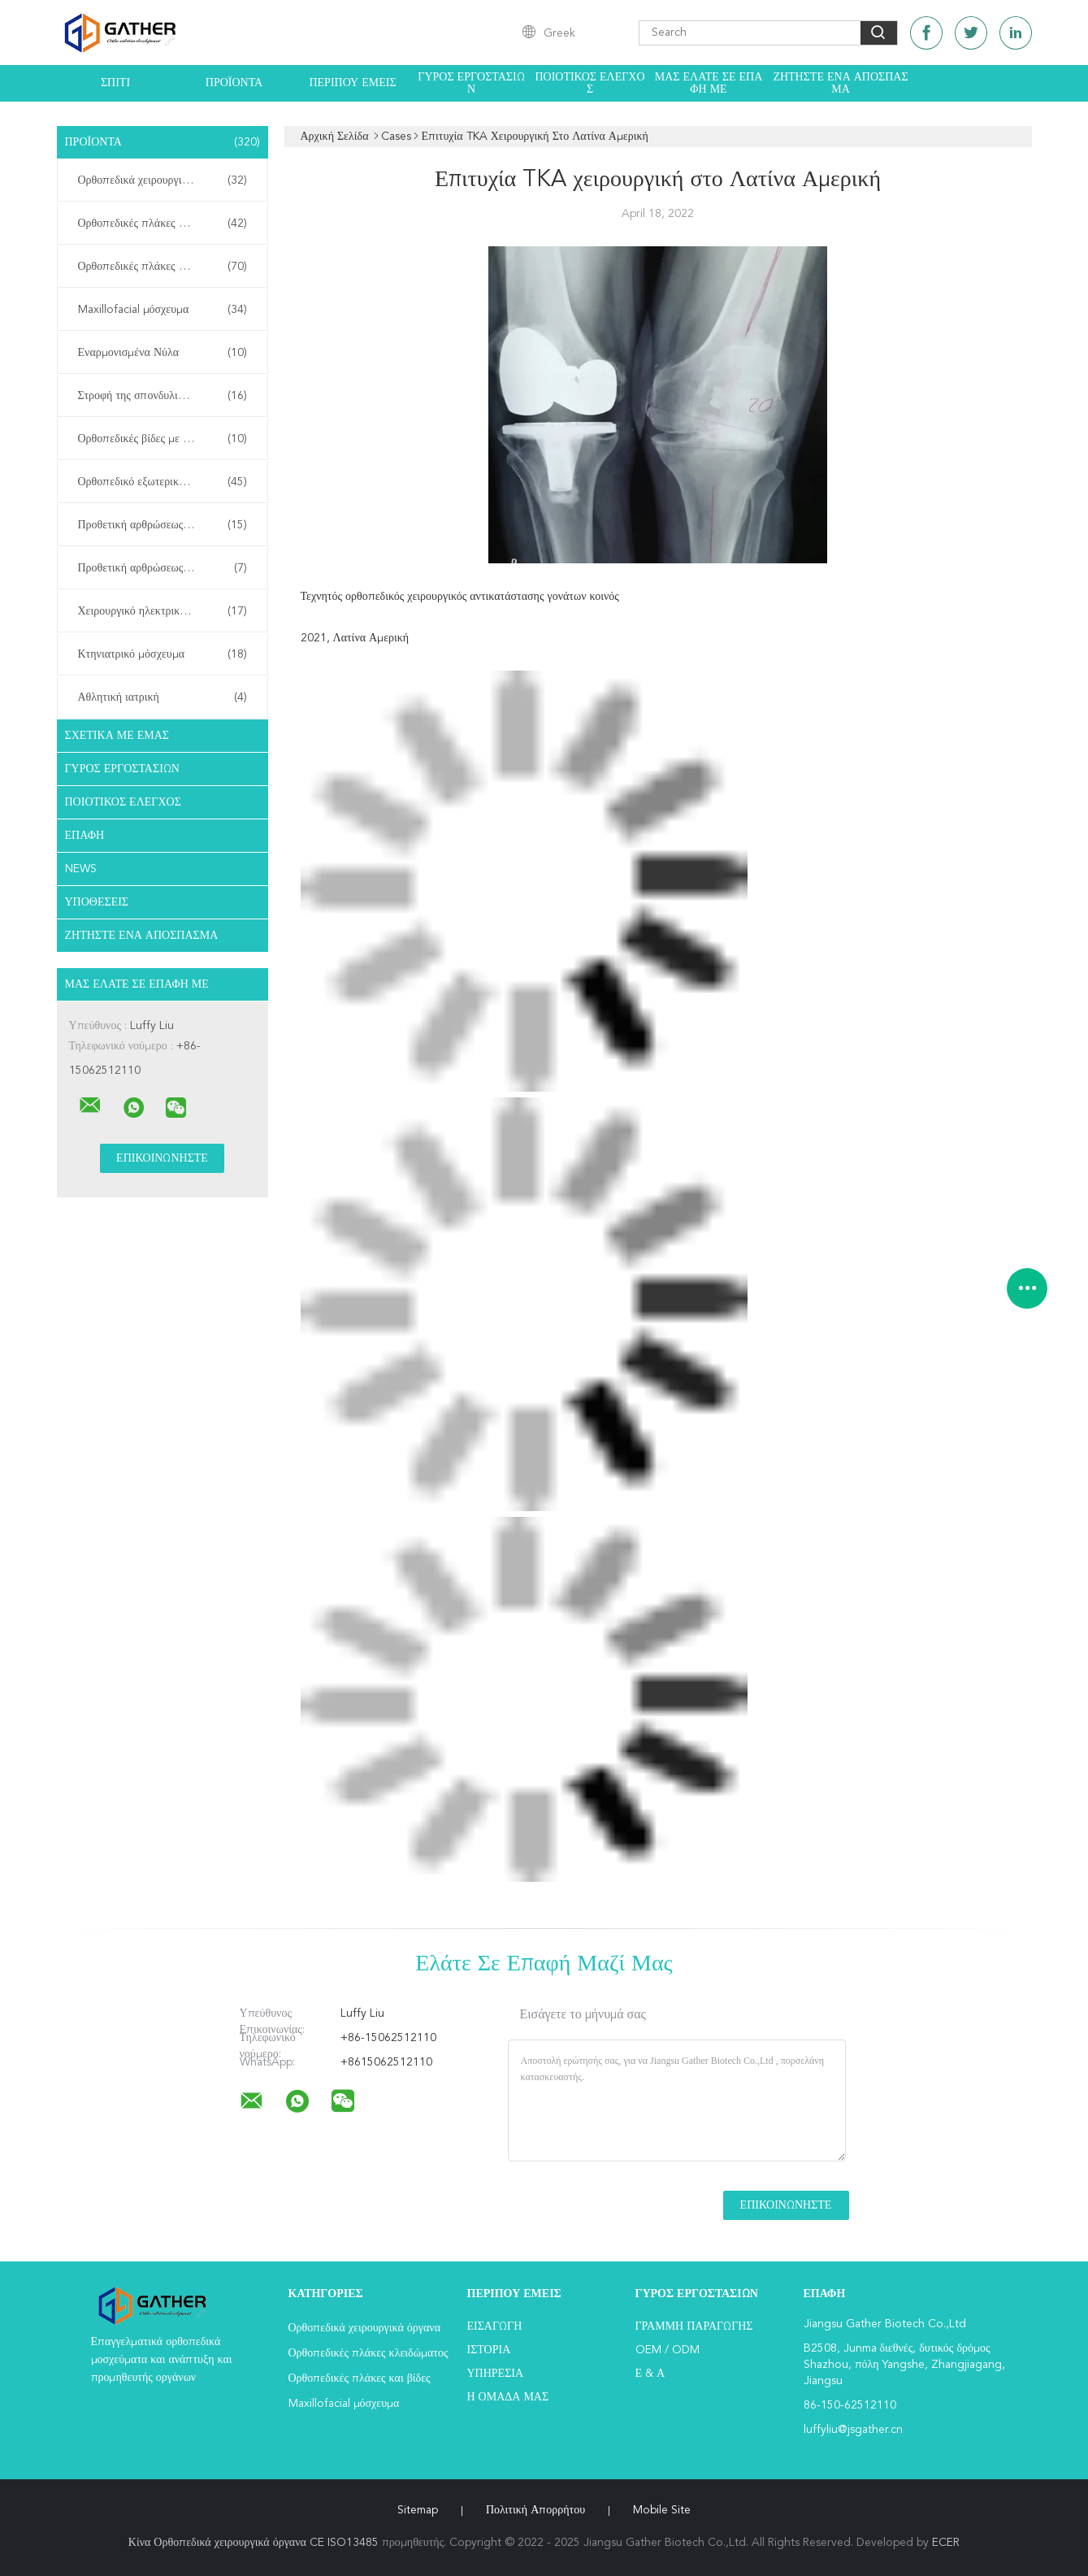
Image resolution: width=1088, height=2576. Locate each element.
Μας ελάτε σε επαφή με (709, 83)
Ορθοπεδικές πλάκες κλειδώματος (162, 223)
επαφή (85, 835)
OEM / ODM (667, 2350)
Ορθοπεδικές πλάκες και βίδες (162, 266)
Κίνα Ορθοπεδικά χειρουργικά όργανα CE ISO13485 (253, 2542)
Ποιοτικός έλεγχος (589, 83)
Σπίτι (115, 83)
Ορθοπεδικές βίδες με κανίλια (162, 439)
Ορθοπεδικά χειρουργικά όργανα (162, 180)
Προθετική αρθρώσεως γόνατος (162, 568)
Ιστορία (489, 2350)
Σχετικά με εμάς (117, 735)
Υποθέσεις (97, 902)
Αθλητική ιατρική (162, 697)
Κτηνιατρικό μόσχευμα (162, 654)
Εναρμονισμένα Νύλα (162, 353)
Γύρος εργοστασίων (471, 83)
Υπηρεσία (495, 2373)
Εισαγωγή (494, 2326)
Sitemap (417, 2510)
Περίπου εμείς (352, 83)
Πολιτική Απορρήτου (535, 2510)
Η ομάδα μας (508, 2397)
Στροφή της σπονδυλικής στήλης (162, 396)
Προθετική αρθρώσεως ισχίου (162, 525)
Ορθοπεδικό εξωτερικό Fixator (162, 482)
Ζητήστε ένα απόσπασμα (840, 83)
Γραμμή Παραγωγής (694, 2326)
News (81, 869)
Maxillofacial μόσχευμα (162, 310)
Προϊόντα (234, 83)
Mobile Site (662, 2510)
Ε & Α (650, 2373)
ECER (946, 2542)
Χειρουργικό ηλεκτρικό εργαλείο (162, 611)
